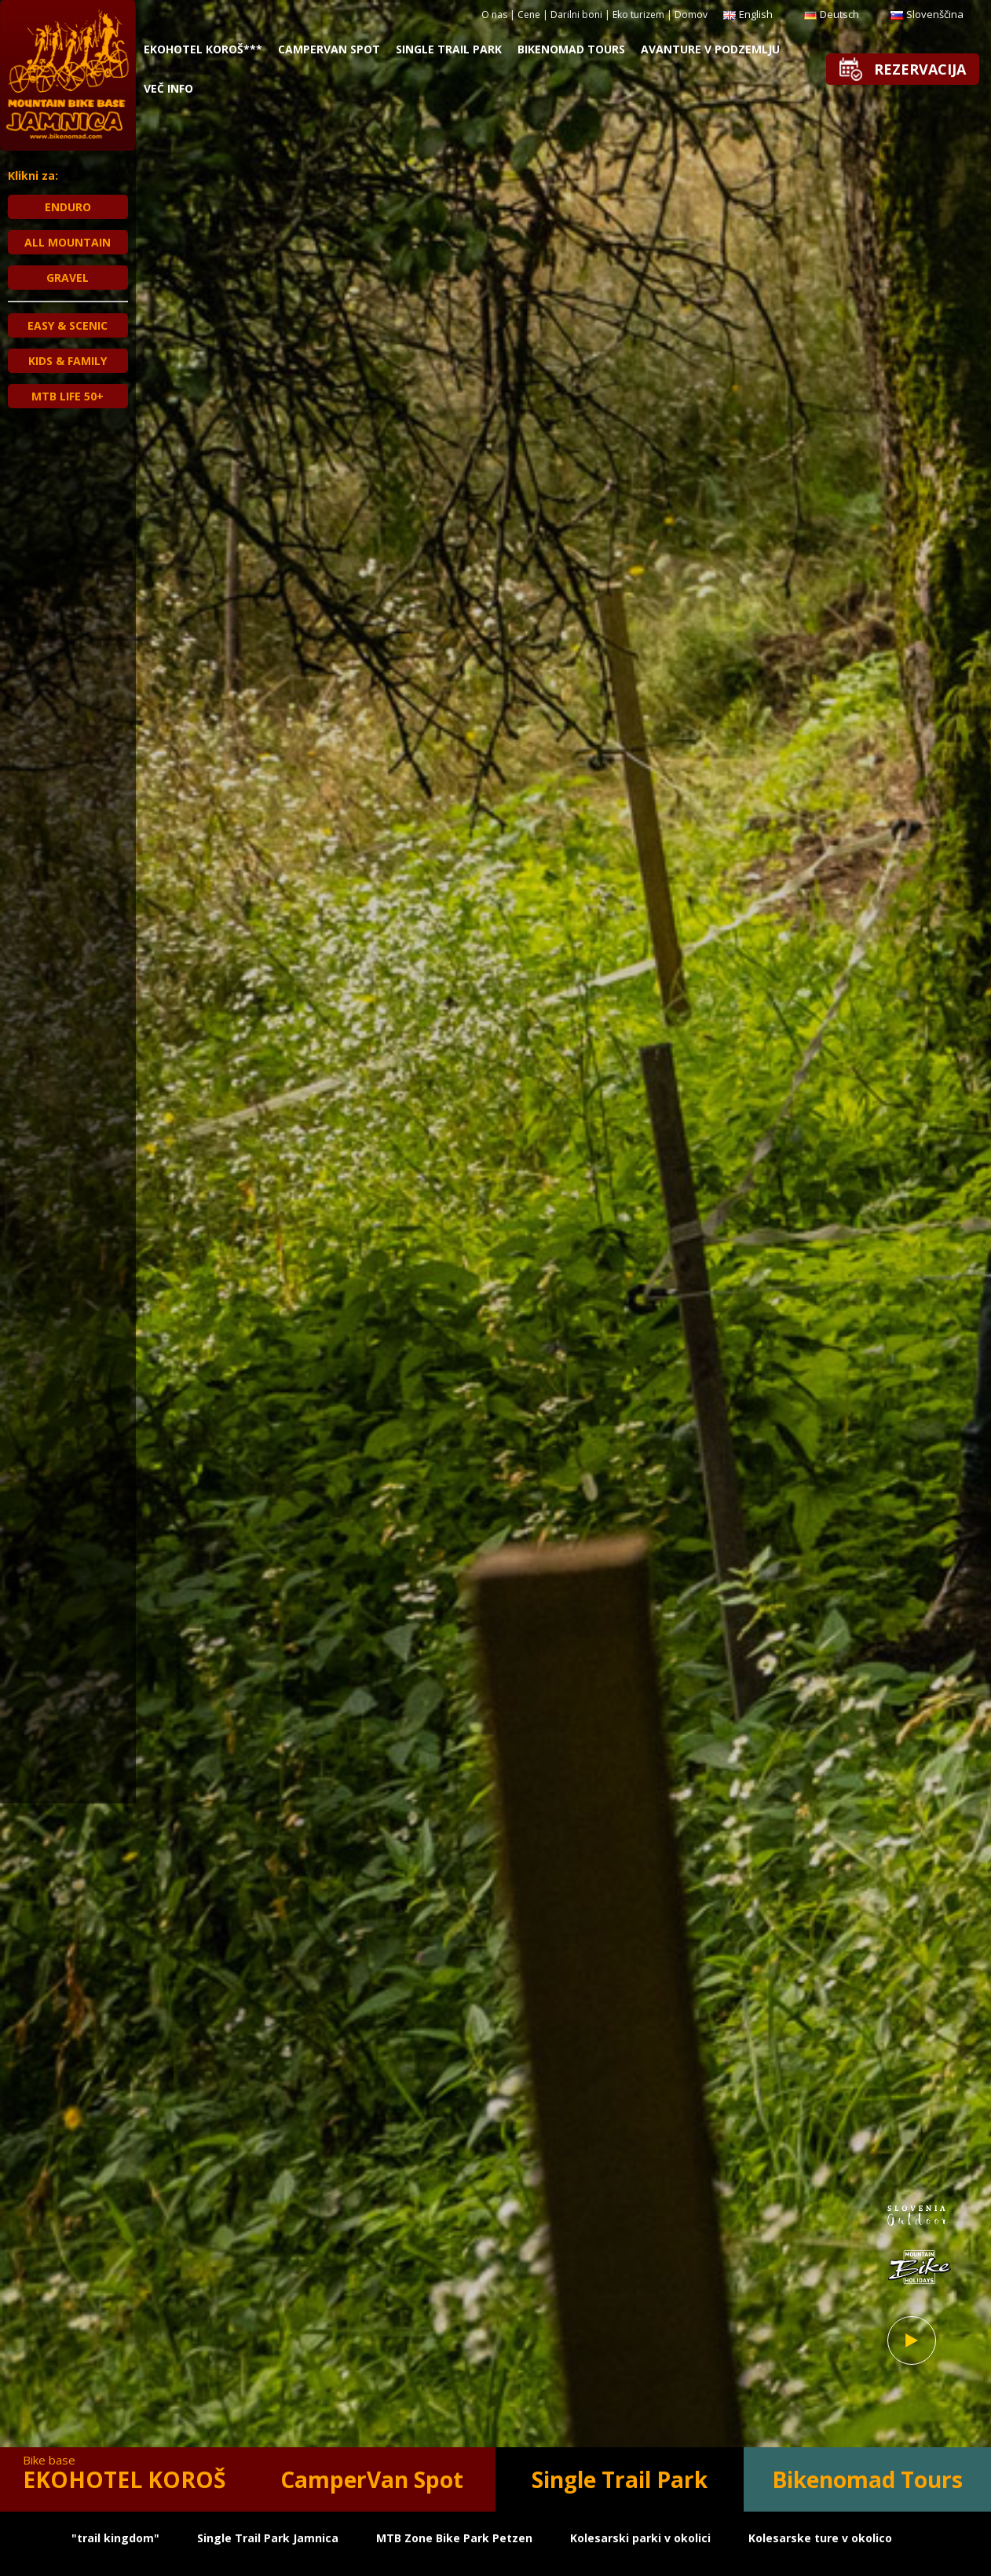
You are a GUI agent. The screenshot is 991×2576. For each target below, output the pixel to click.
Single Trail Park (449, 49)
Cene (528, 14)
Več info (168, 88)
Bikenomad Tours (571, 49)
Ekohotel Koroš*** (203, 49)
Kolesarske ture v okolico (820, 2537)
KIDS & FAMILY (67, 360)
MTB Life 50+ (67, 396)
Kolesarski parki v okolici (640, 2537)
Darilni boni (576, 14)
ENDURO (68, 206)
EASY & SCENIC (67, 325)
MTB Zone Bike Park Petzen (454, 2537)
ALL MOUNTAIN (67, 242)
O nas (494, 14)
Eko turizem (638, 14)
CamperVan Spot (329, 49)
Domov (691, 14)
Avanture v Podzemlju (710, 49)
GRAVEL (67, 277)
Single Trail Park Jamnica (267, 2537)
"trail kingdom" (115, 2537)
